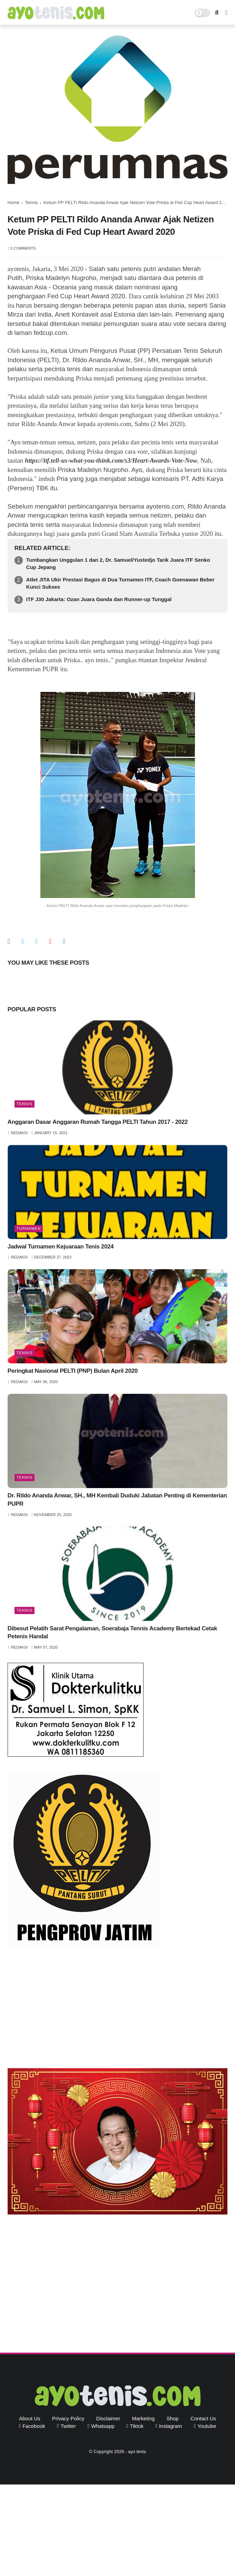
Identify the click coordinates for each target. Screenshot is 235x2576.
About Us (29, 2418)
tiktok (137, 2426)
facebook (33, 2426)
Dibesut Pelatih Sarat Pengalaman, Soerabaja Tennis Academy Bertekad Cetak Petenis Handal (112, 1632)
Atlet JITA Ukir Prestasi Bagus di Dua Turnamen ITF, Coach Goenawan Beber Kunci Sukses (120, 583)
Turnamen (29, 1228)
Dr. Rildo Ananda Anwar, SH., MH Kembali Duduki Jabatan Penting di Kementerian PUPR (117, 1499)
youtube (206, 2426)
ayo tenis (137, 2451)
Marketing (143, 2418)
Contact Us (203, 2418)
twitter (68, 2426)
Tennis (31, 202)
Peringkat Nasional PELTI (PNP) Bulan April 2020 (73, 1371)
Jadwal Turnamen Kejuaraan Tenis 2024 (61, 1246)
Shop (173, 2418)
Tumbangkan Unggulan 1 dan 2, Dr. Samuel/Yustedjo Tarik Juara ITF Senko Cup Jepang (118, 563)
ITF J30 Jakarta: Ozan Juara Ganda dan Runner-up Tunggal (99, 599)
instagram (170, 2426)
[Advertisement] (117, 2009)
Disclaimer (108, 2418)
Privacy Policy (68, 2418)
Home (14, 202)
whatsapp (103, 2426)
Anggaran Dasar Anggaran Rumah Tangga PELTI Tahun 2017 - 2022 (98, 1122)
